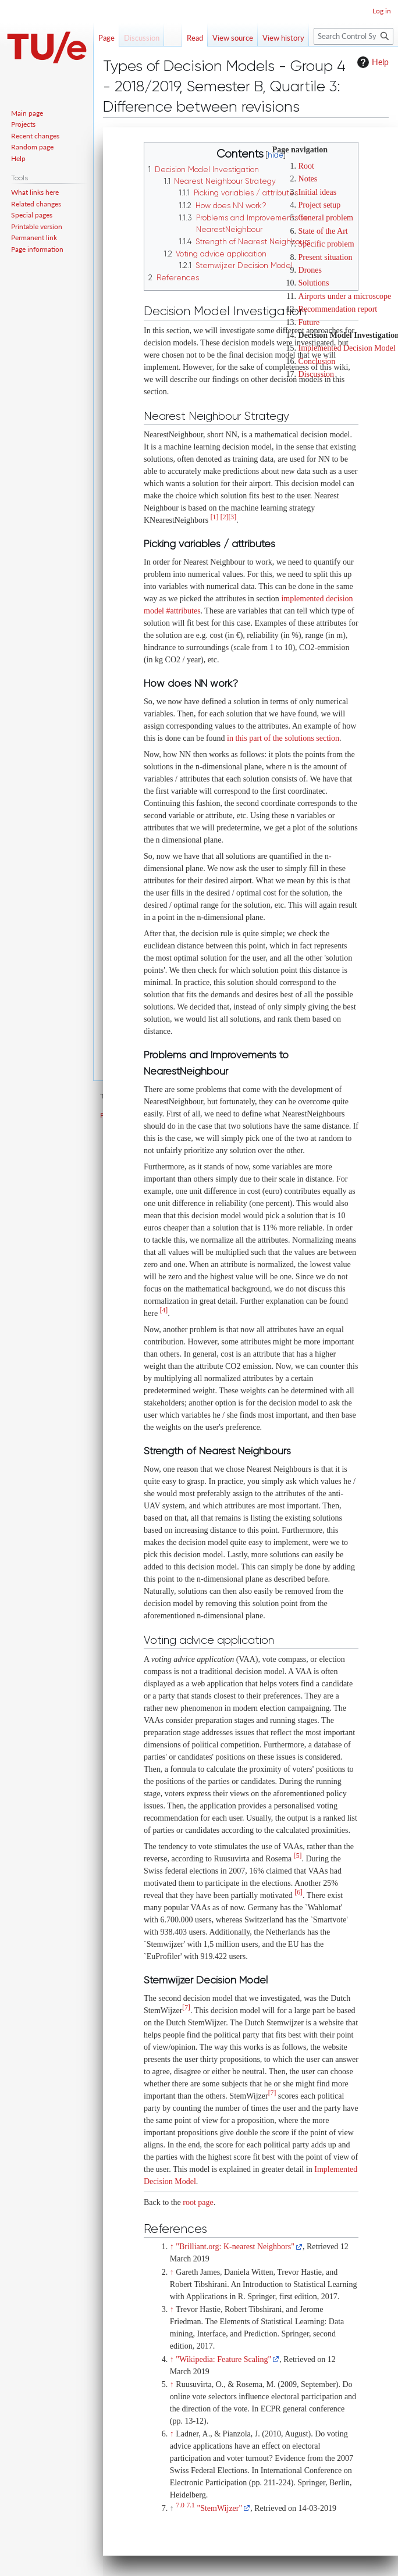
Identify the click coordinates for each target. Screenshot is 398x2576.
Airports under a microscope (345, 296)
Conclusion (317, 361)
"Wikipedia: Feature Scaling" (223, 2359)
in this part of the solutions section (283, 738)
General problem (325, 217)
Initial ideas (317, 192)
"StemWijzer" (219, 2508)
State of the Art (323, 231)
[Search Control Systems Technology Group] (353, 36)
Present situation (325, 257)
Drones (310, 270)
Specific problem (326, 244)
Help (371, 62)
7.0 (180, 2505)
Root (306, 166)
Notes (308, 178)
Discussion (316, 374)
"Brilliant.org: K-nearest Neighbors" (235, 2246)
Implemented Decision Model (347, 348)
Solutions (313, 283)
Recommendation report (338, 309)
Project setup (319, 205)
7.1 (190, 2505)
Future (309, 322)
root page (198, 2202)
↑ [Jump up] (172, 2246)
